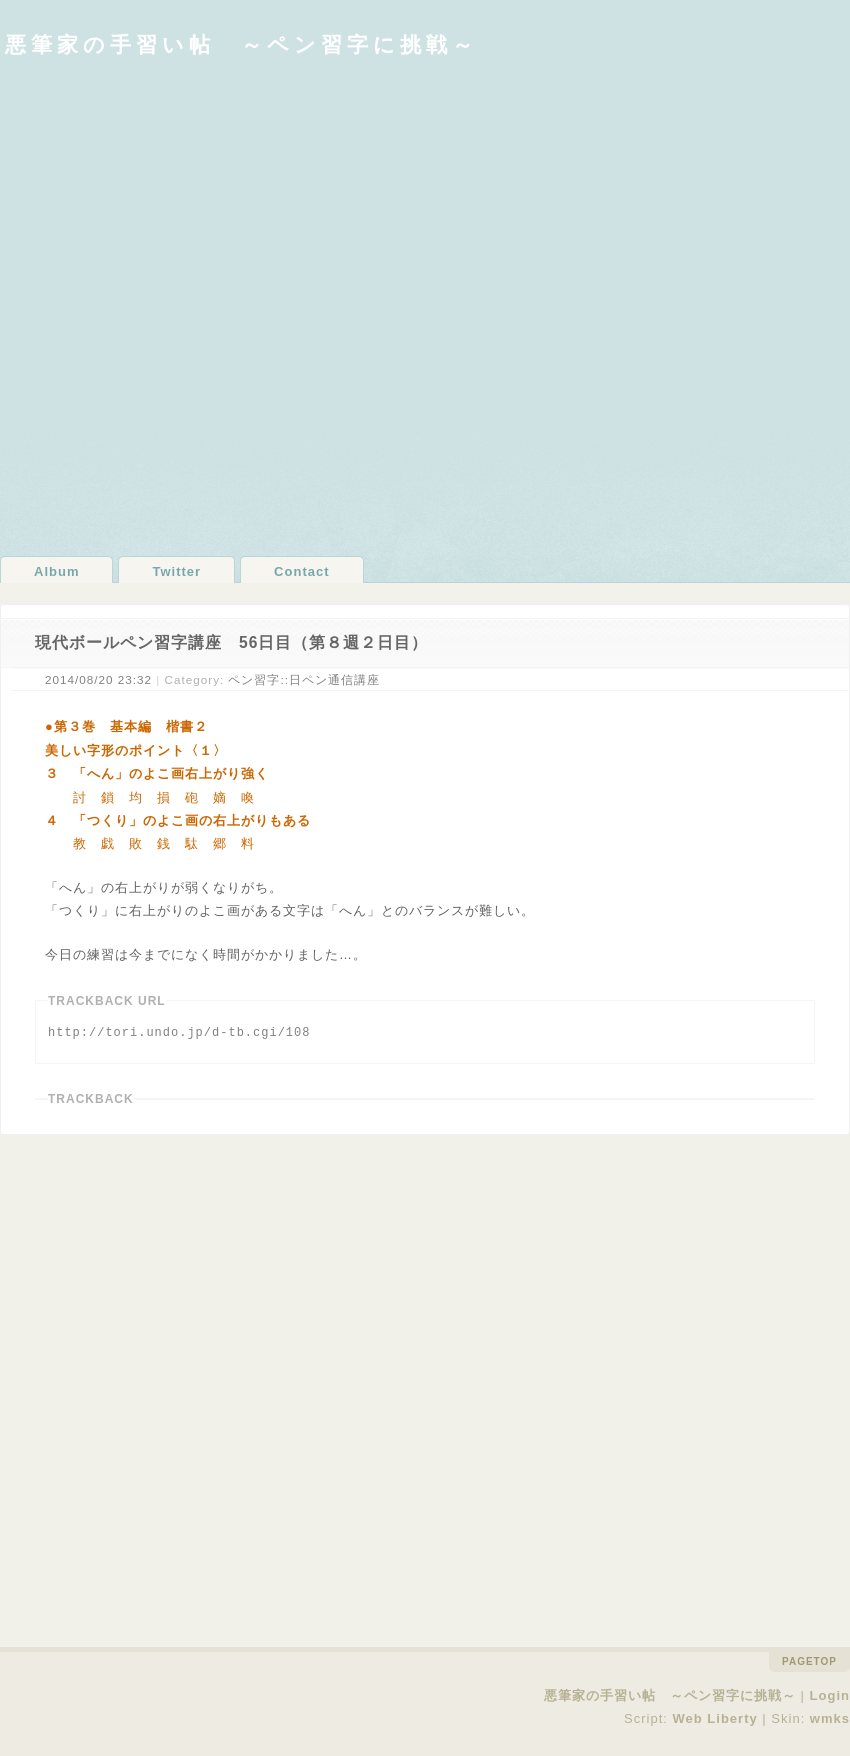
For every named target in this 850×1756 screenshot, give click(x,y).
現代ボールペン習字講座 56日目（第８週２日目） (231, 642)
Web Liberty (715, 1717)
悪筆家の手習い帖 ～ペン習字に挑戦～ (241, 44)
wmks (830, 1717)
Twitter (176, 571)
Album (56, 571)
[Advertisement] (231, 306)
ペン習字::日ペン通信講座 (304, 679)
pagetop (809, 1661)
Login (830, 1695)
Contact (301, 571)
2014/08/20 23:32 (98, 679)
